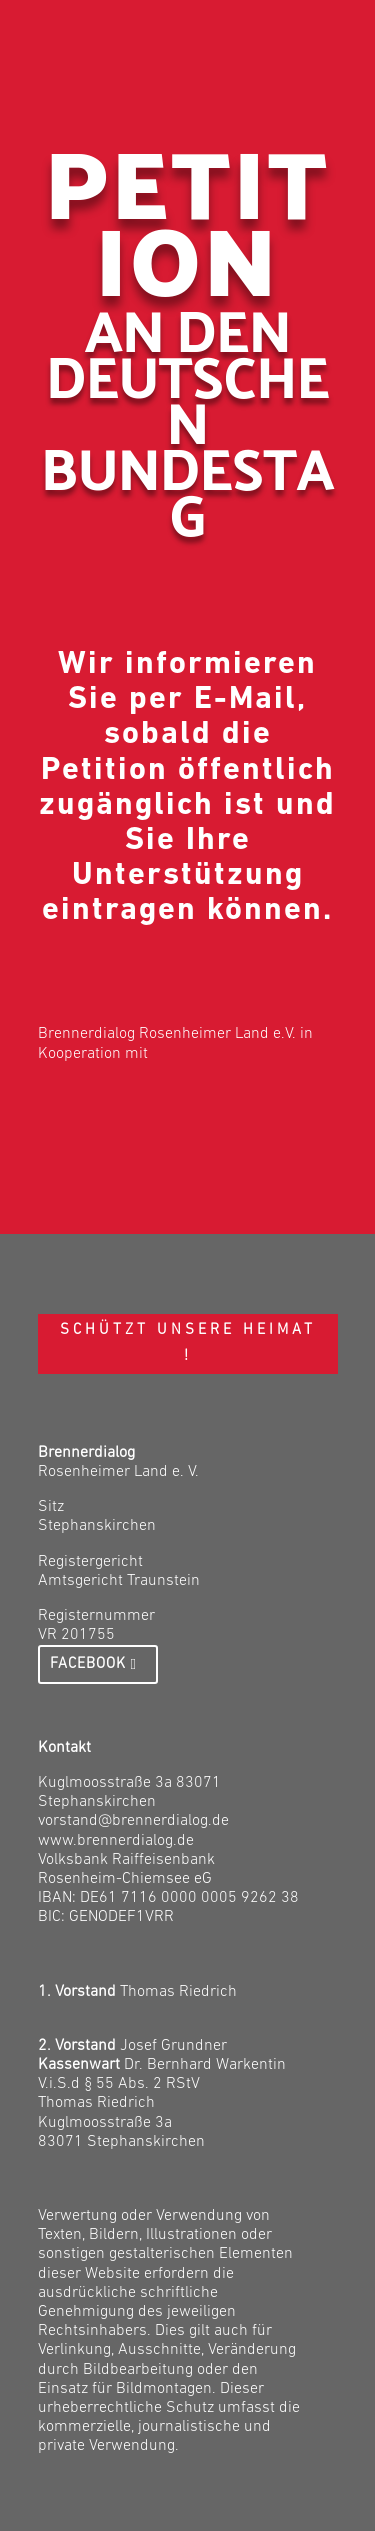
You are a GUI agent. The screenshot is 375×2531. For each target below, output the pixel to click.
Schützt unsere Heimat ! (188, 1343)
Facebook (88, 1664)
